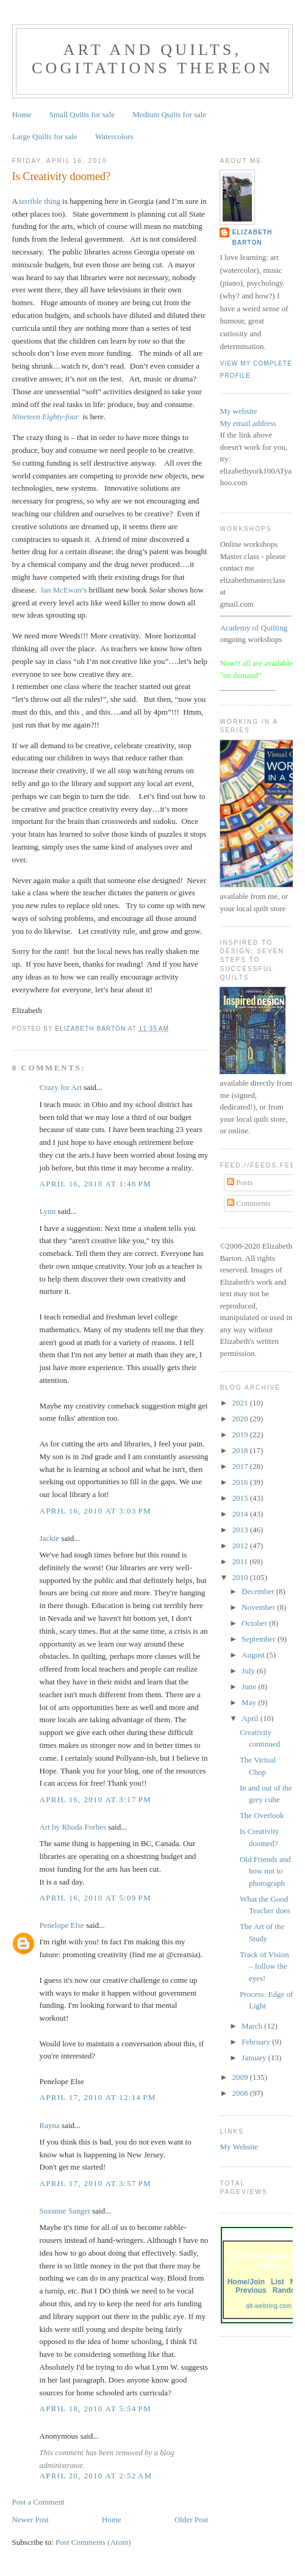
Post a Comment (38, 2501)
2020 (241, 1418)
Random (287, 2290)
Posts (240, 1182)
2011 (241, 1561)
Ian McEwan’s (64, 589)
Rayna (50, 2125)
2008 (241, 2093)
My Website (239, 2146)
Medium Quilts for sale (169, 114)
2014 (241, 1513)
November (259, 1607)
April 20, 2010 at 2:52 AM (96, 2475)
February (257, 2041)
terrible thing (40, 201)
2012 (241, 1545)
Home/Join (246, 2282)
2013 (241, 1529)
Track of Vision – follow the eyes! (264, 1966)
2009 (241, 2077)
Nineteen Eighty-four (45, 416)
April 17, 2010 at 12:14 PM (98, 2097)
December (259, 1591)
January (255, 2057)
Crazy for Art (61, 1087)
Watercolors (114, 136)
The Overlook (262, 1815)
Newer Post (30, 2519)
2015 (241, 1498)
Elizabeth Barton (252, 237)
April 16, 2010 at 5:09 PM (95, 1897)
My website (238, 411)
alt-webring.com (269, 2305)
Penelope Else (62, 1925)
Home (22, 114)
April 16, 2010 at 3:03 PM (95, 1510)
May (250, 1702)
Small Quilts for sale (82, 114)
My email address (248, 423)
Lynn (48, 1211)
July (249, 1670)
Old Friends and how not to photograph (265, 1871)
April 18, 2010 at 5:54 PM (95, 2408)
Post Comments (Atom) (93, 2542)
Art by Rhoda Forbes (73, 1826)
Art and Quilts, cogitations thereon (152, 59)
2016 (241, 1482)
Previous (251, 2290)
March (253, 2025)
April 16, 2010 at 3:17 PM (95, 1799)
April (251, 1718)
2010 (241, 1577)
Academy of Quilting (253, 627)
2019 (241, 1434)
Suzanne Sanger (65, 2210)
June (250, 1686)
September (260, 1638)
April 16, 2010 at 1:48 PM (95, 1183)
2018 (241, 1450)
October (255, 1623)
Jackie (49, 1538)
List (277, 2282)
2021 (241, 1402)
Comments (249, 1203)
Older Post (191, 2519)
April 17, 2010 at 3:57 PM (95, 2183)
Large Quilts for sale (44, 136)
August (254, 1654)
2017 (241, 1466)
